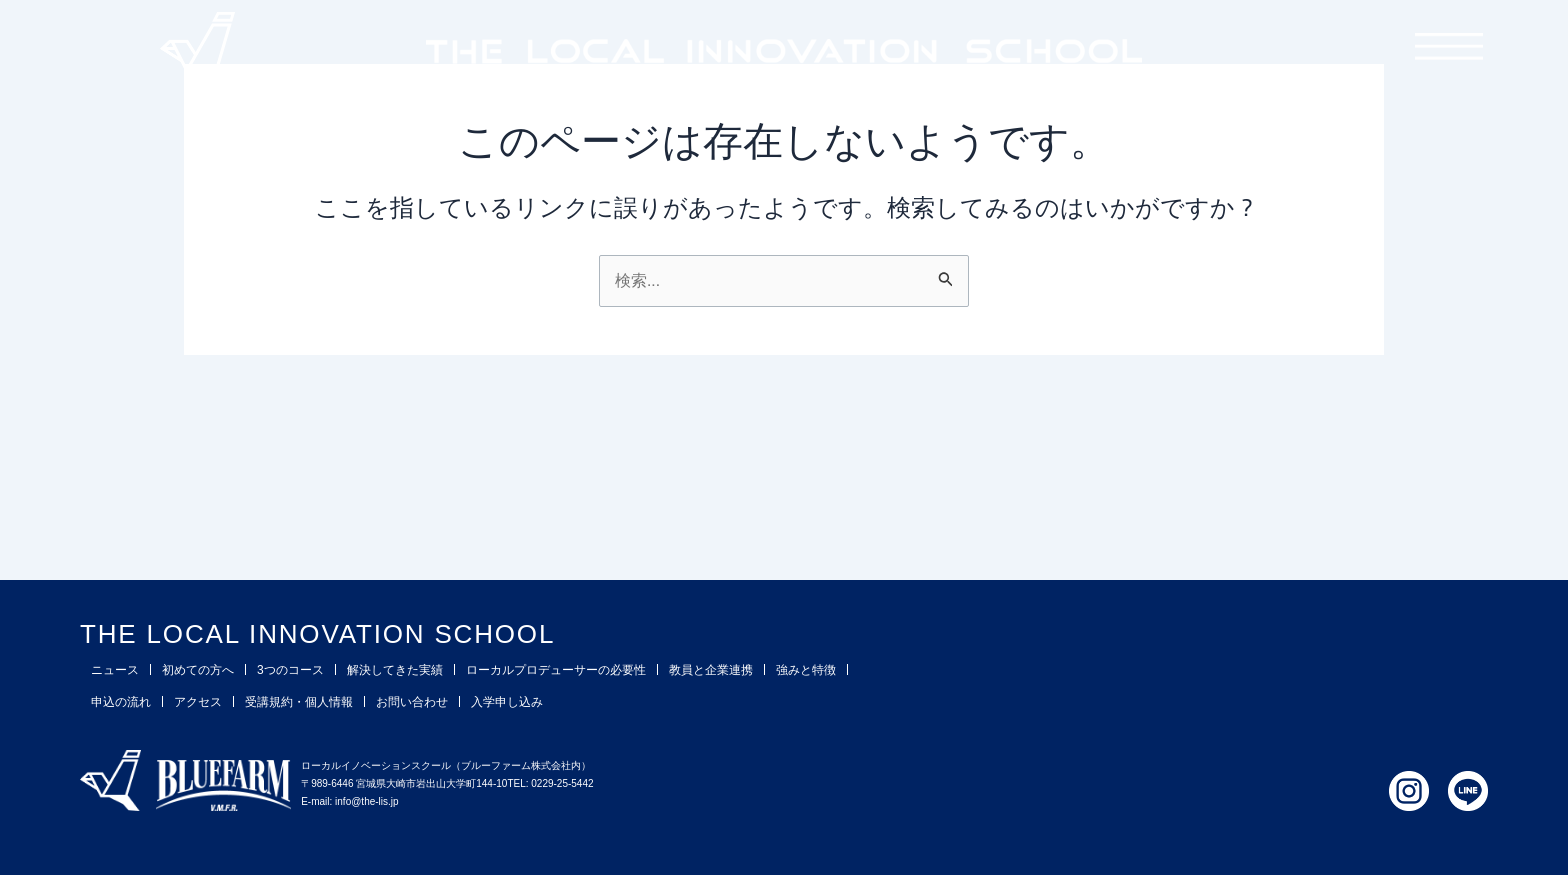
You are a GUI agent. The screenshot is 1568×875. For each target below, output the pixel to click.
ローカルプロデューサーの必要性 (556, 670)
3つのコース (290, 670)
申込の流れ (121, 702)
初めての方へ (198, 670)
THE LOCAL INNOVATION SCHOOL (375, 632)
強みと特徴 (806, 670)
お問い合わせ (412, 702)
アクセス (198, 702)
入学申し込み (507, 702)
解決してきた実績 (395, 670)
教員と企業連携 (711, 670)
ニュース (115, 670)
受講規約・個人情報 (299, 702)
